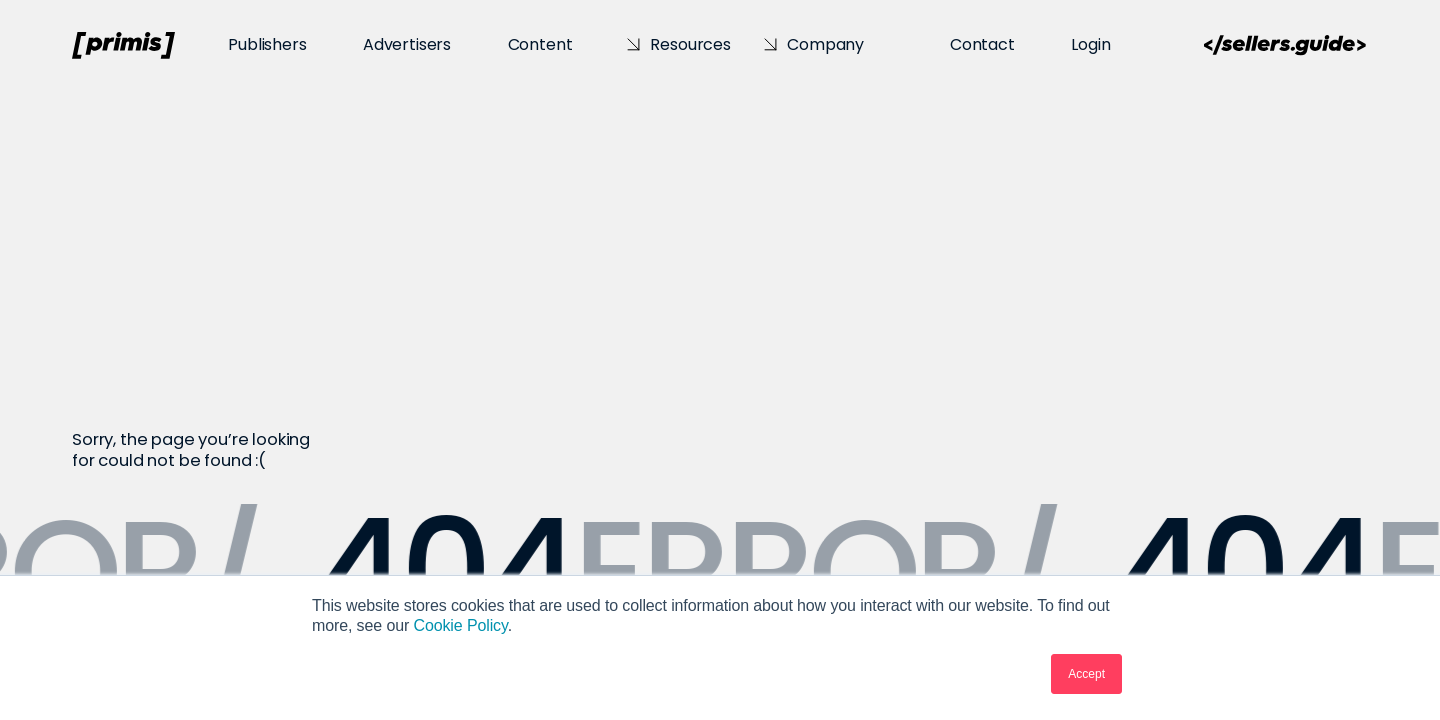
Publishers (267, 44)
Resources (690, 44)
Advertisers (407, 44)
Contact (982, 44)
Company (825, 44)
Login (1090, 44)
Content (540, 44)
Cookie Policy (460, 625)
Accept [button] (1086, 674)
